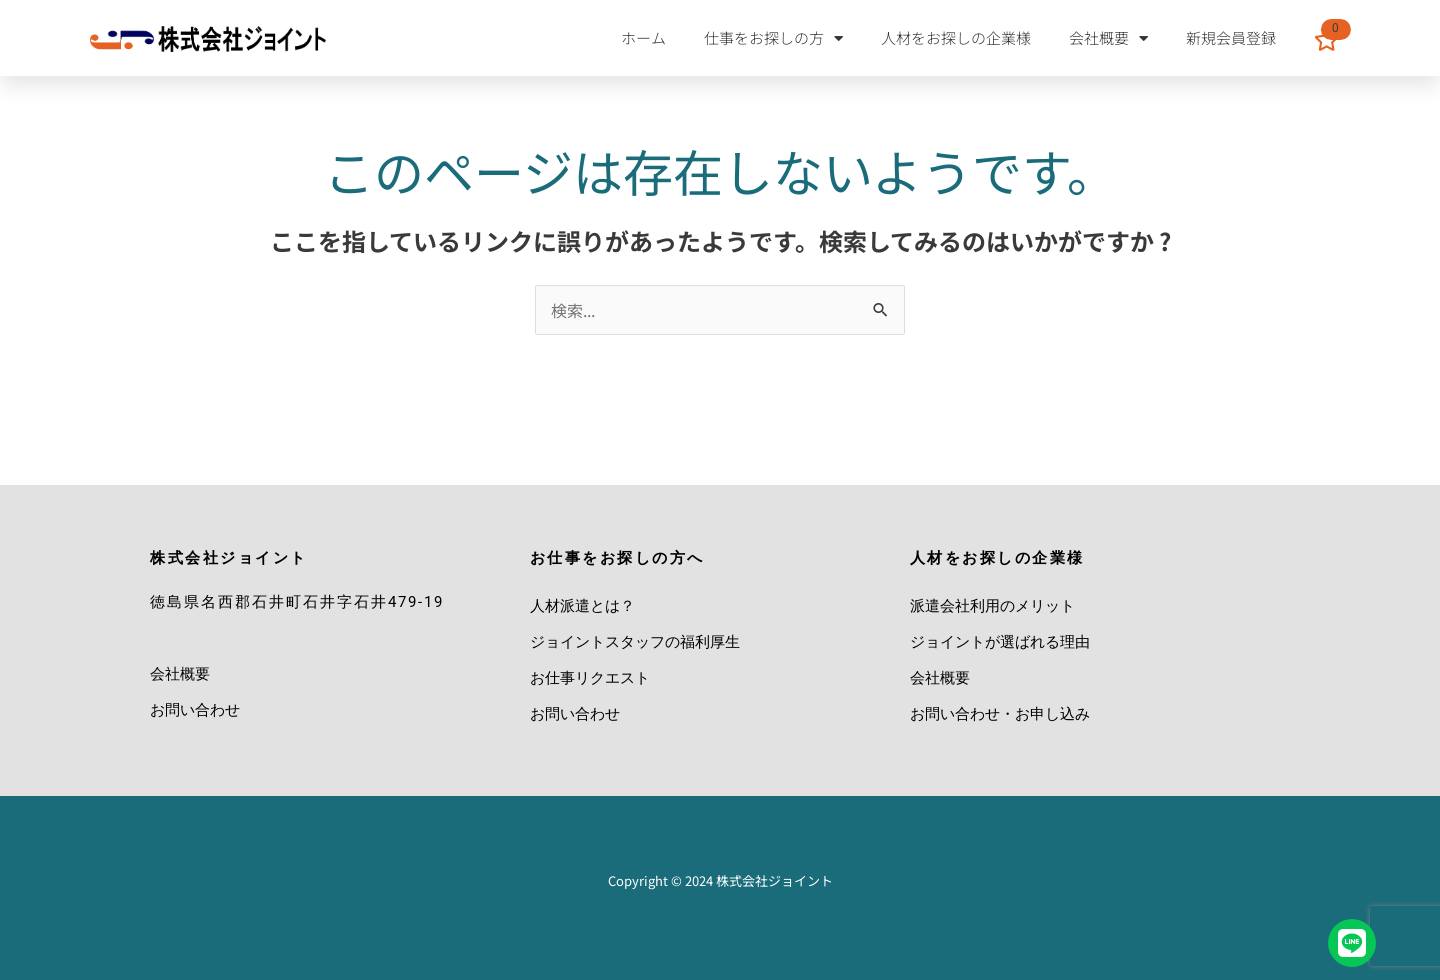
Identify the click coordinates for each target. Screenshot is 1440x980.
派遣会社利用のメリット (992, 606)
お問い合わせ (195, 710)
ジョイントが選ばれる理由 (1000, 642)
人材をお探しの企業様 (956, 37)
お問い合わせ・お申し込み (1000, 714)
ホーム (643, 37)
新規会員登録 (1231, 37)
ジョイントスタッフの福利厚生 (635, 642)
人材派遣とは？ (582, 606)
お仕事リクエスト (590, 678)
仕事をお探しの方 (773, 38)
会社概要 (1108, 38)
